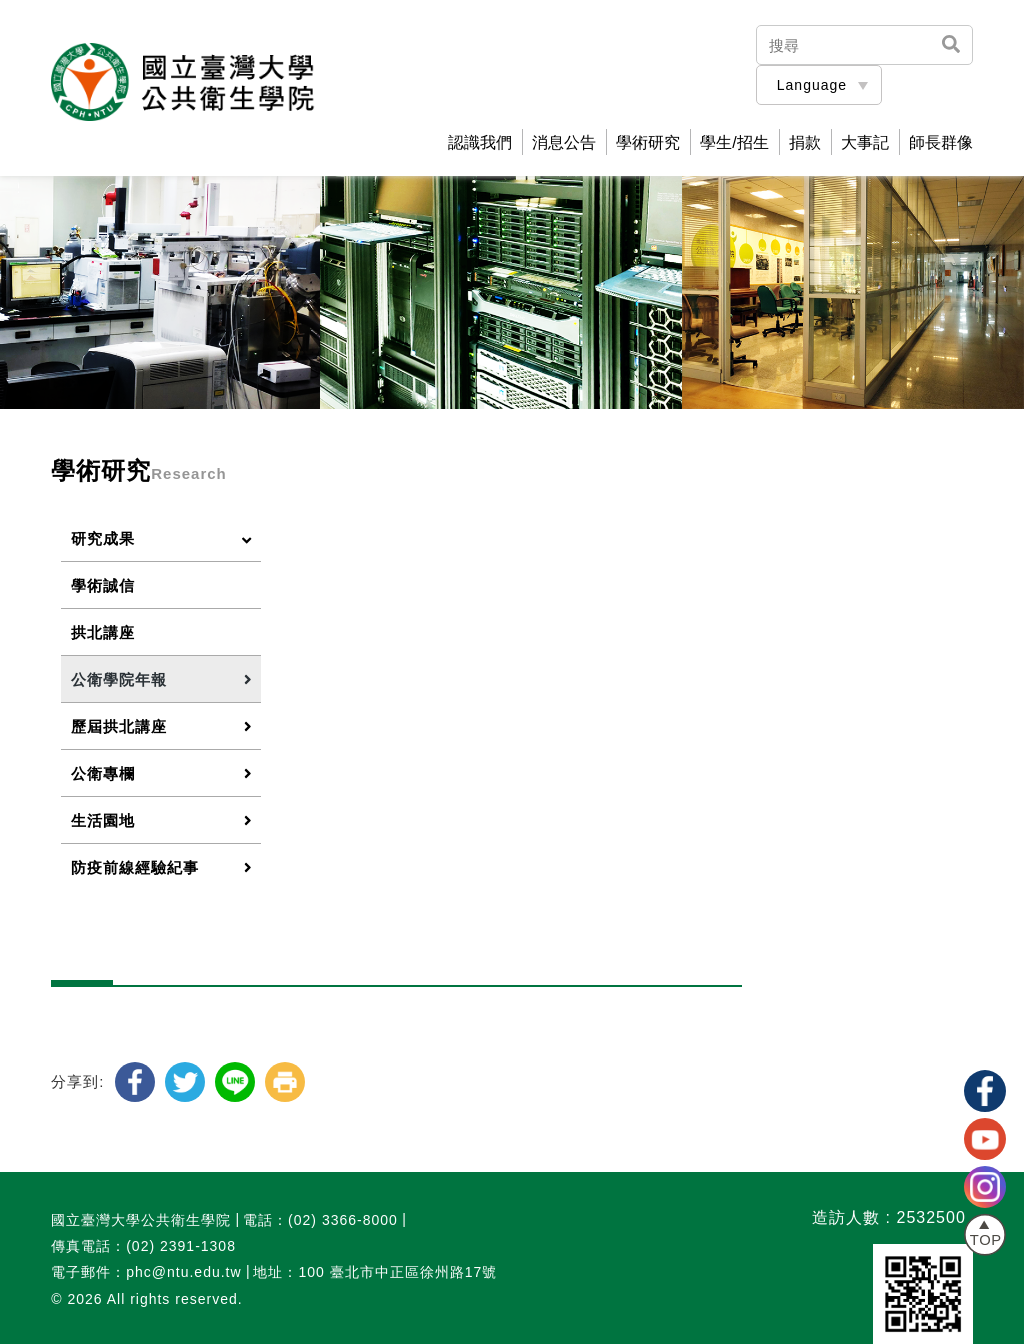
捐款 (805, 143)
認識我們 (480, 143)
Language (812, 85)
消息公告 (564, 143)
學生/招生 (734, 143)
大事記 (865, 143)
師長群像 (941, 143)
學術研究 (648, 143)
